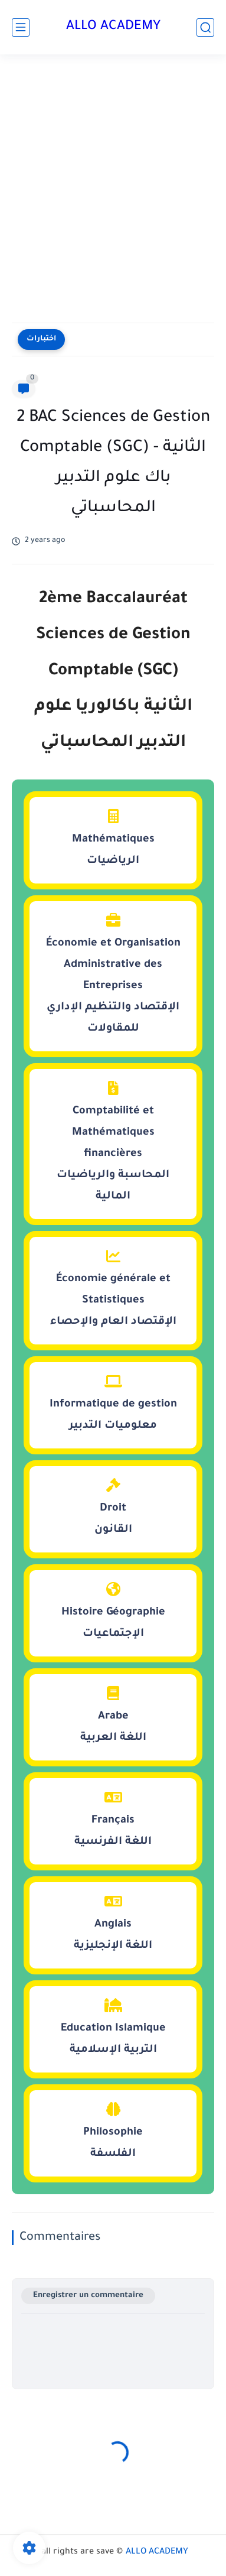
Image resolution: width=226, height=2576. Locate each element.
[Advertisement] (113, 191)
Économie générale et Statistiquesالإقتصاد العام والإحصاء (113, 1288)
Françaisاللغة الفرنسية (113, 1819)
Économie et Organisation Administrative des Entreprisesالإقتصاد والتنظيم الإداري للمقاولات (113, 974)
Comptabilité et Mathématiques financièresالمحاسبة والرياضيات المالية (113, 1142)
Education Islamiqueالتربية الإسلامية (113, 2027)
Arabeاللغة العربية (113, 1715)
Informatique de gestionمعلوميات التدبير (113, 1403)
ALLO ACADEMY (113, 27)
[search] (205, 27)
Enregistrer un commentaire (88, 2295)
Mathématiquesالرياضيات (113, 838)
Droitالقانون (113, 1507)
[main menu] (21, 27)
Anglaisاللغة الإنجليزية (113, 1923)
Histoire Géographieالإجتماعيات (113, 1611)
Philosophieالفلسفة (113, 2131)
